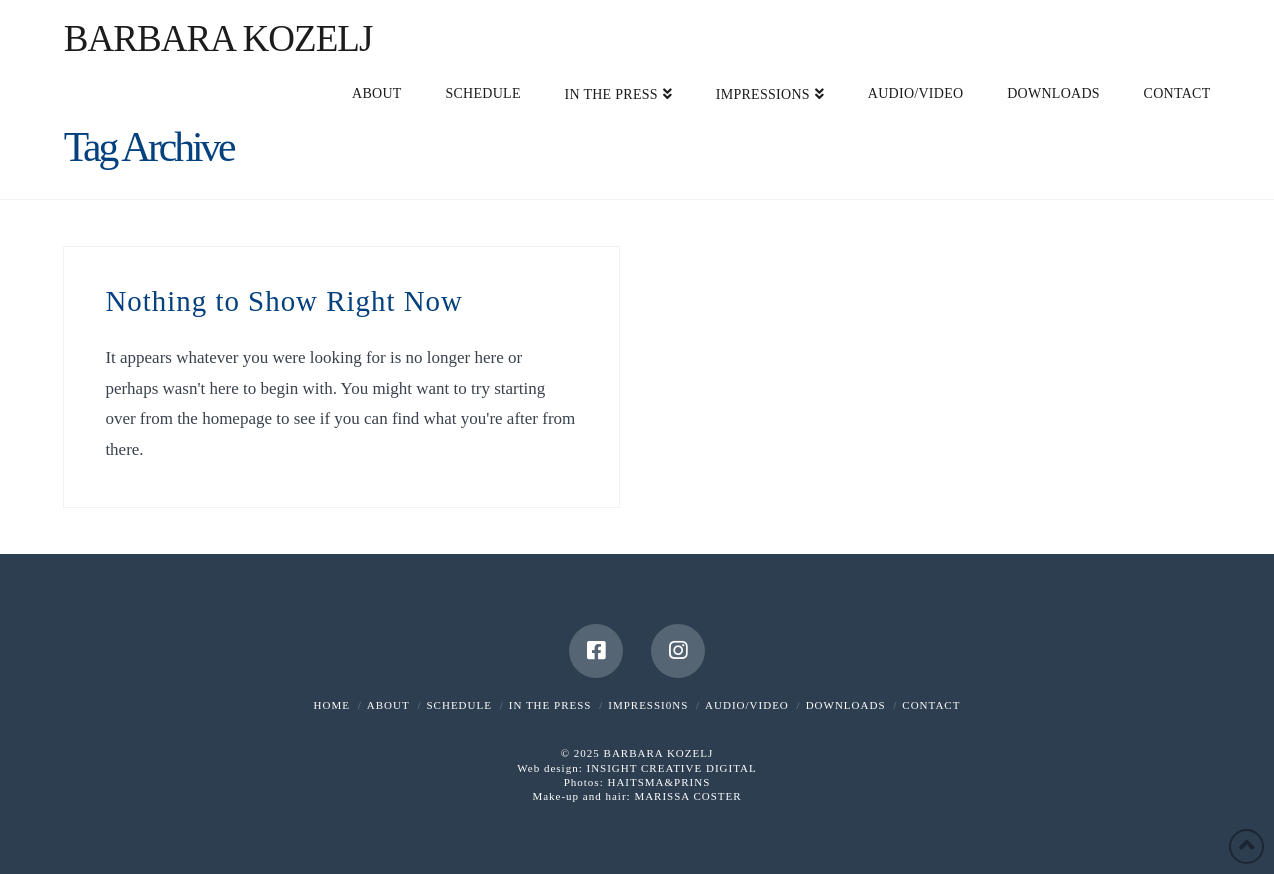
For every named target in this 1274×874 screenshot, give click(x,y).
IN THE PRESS (550, 705)
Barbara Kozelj (218, 38)
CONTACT (931, 705)
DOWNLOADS (846, 705)
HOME (332, 705)
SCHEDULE (458, 705)
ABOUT (388, 705)
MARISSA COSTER (687, 796)
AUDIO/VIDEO (747, 705)
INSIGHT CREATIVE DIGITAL (671, 768)
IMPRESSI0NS (648, 705)
